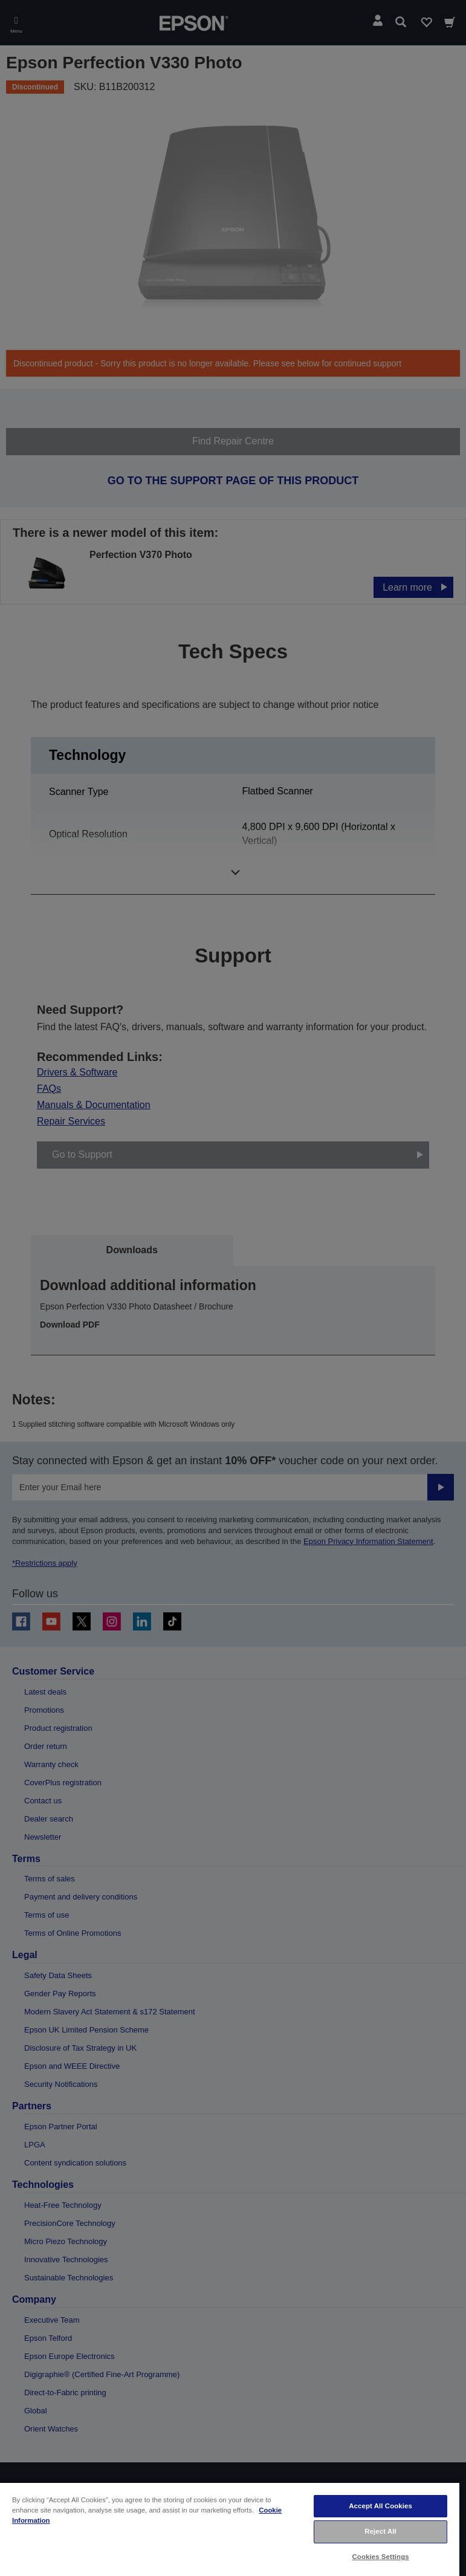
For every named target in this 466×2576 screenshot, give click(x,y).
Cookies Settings (380, 2556)
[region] (229, 2529)
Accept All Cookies (380, 2505)
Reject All (380, 2531)
